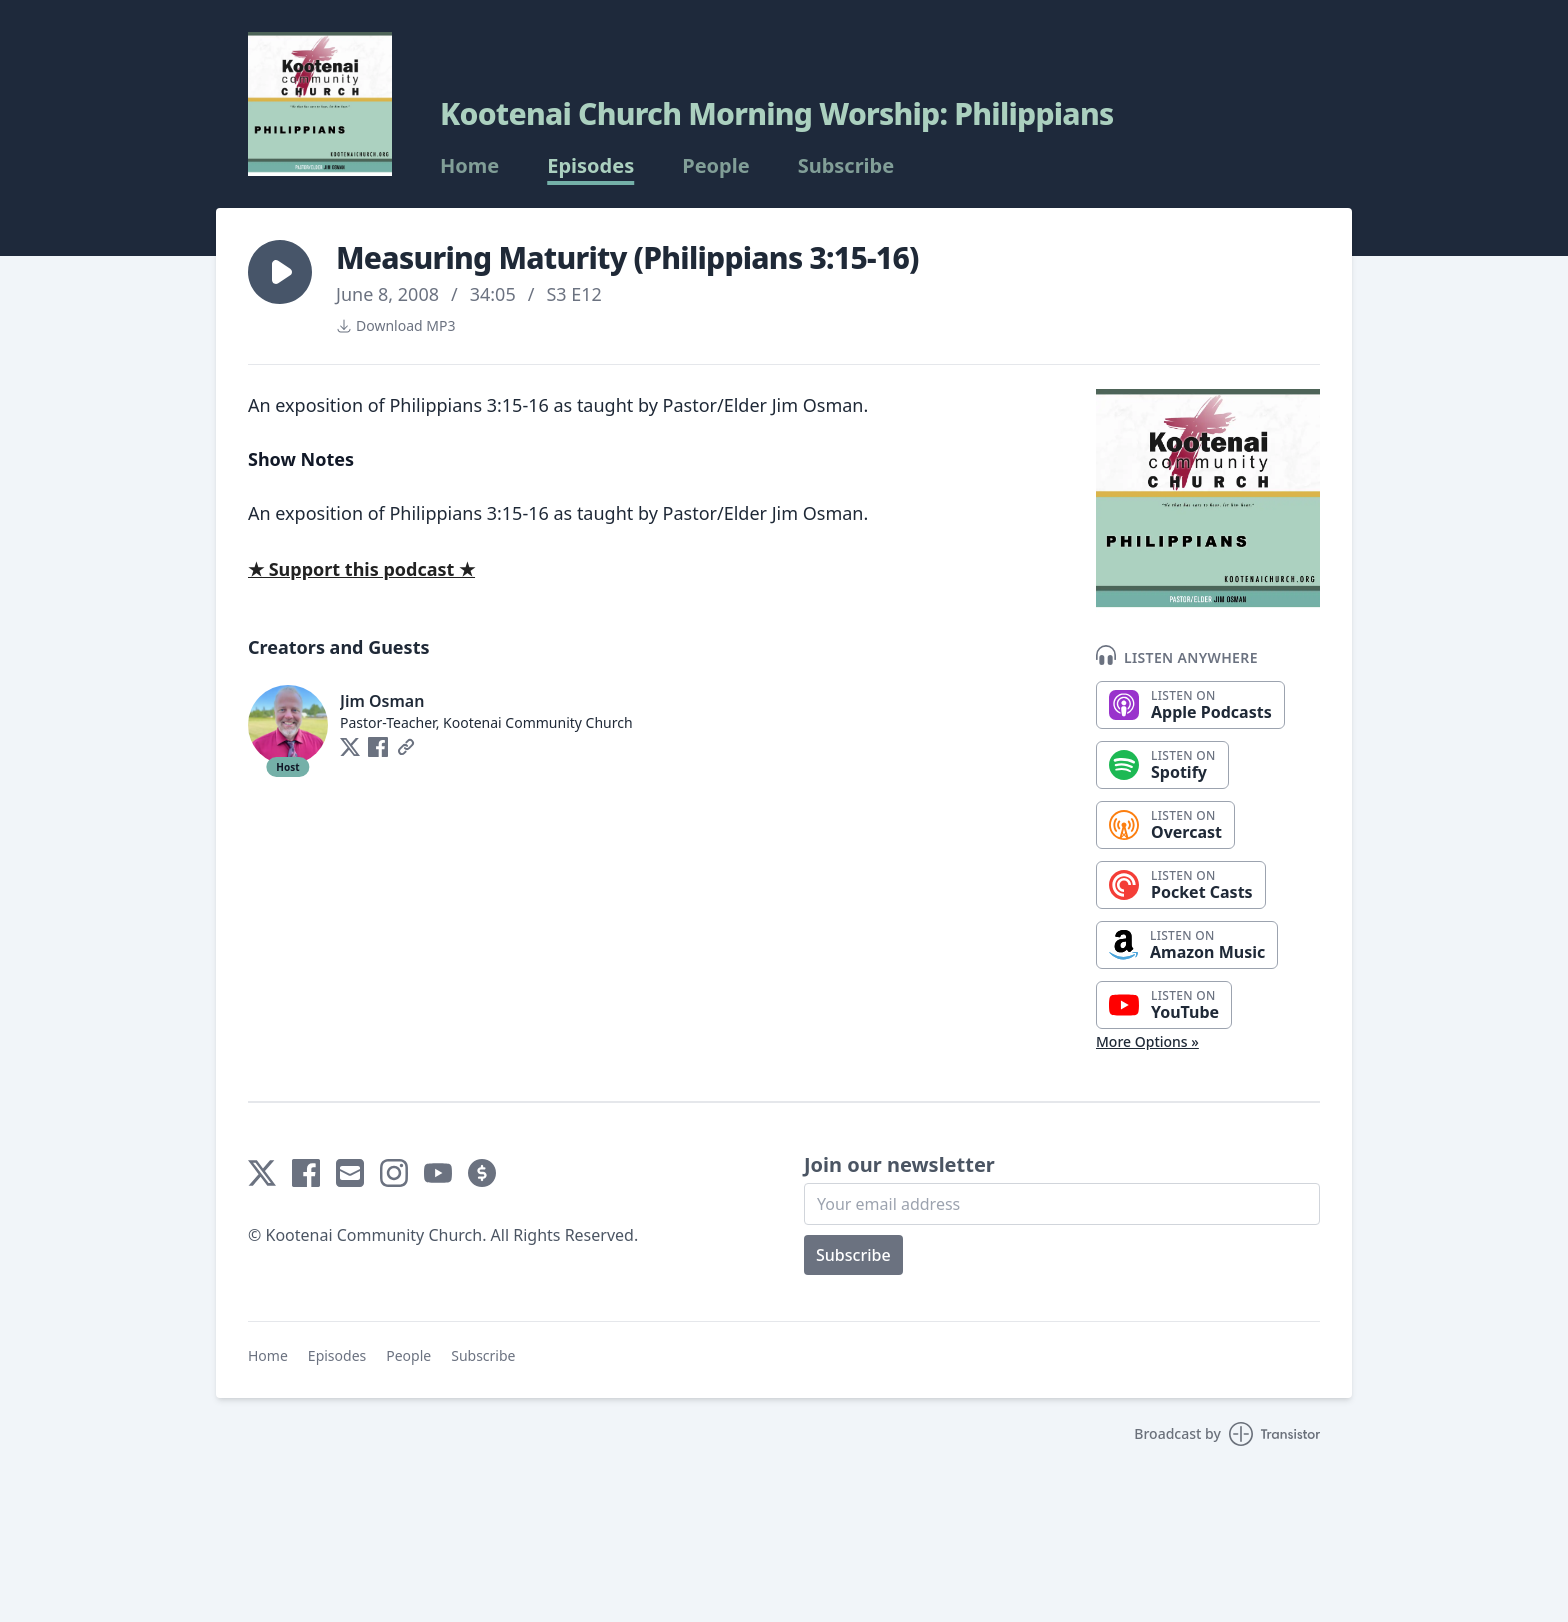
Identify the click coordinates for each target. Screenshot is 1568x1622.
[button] (280, 272)
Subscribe (846, 166)
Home (469, 166)
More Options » (1147, 1041)
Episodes (590, 166)
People (715, 166)
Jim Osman (382, 701)
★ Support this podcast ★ (361, 569)
